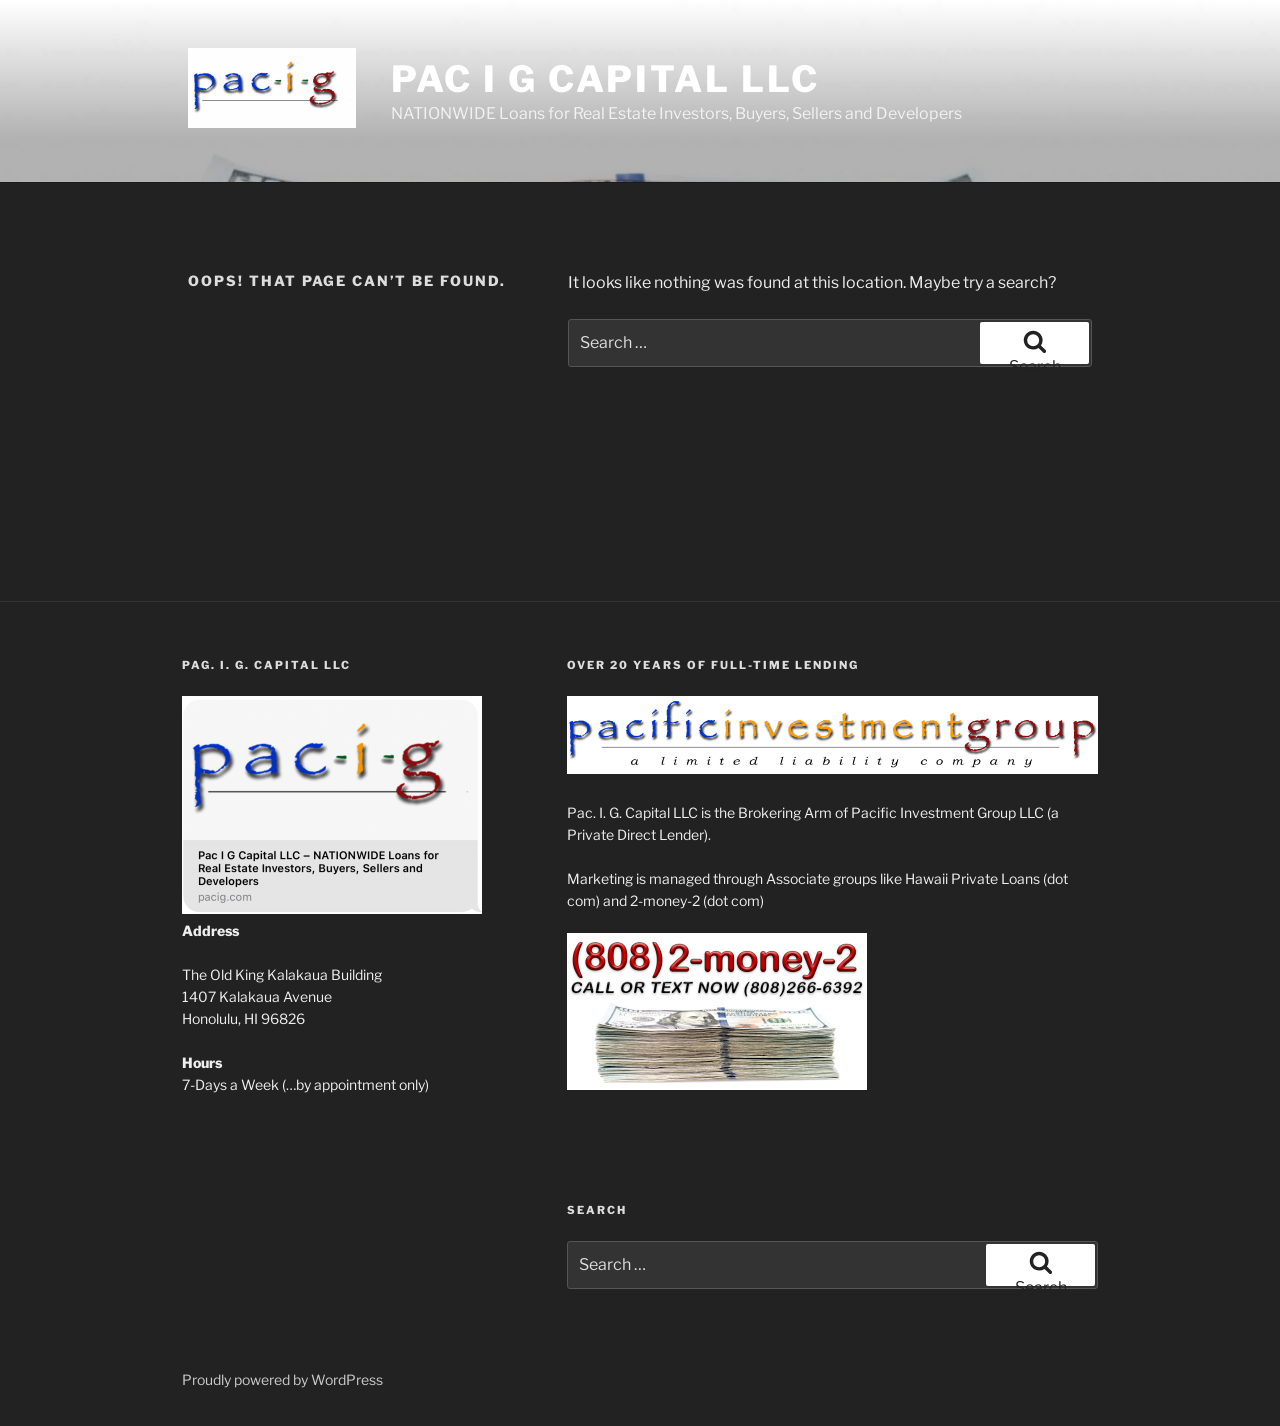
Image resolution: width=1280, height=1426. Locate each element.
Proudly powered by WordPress (282, 1379)
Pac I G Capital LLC (605, 79)
